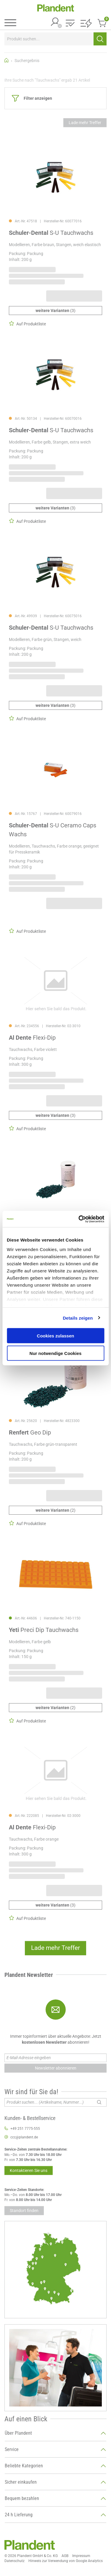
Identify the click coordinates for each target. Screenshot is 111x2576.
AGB (65, 2556)
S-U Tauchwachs (51, 232)
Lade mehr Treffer (85, 122)
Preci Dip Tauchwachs (43, 1629)
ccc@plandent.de (24, 2137)
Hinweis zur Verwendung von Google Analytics (65, 2561)
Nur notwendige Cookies (56, 1353)
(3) (55, 310)
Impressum (81, 2556)
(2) (55, 1510)
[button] (70, 24)
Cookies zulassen (55, 1335)
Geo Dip (30, 1432)
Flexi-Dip (32, 1037)
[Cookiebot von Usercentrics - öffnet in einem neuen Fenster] (79, 1219)
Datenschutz (14, 2561)
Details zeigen (78, 1317)
